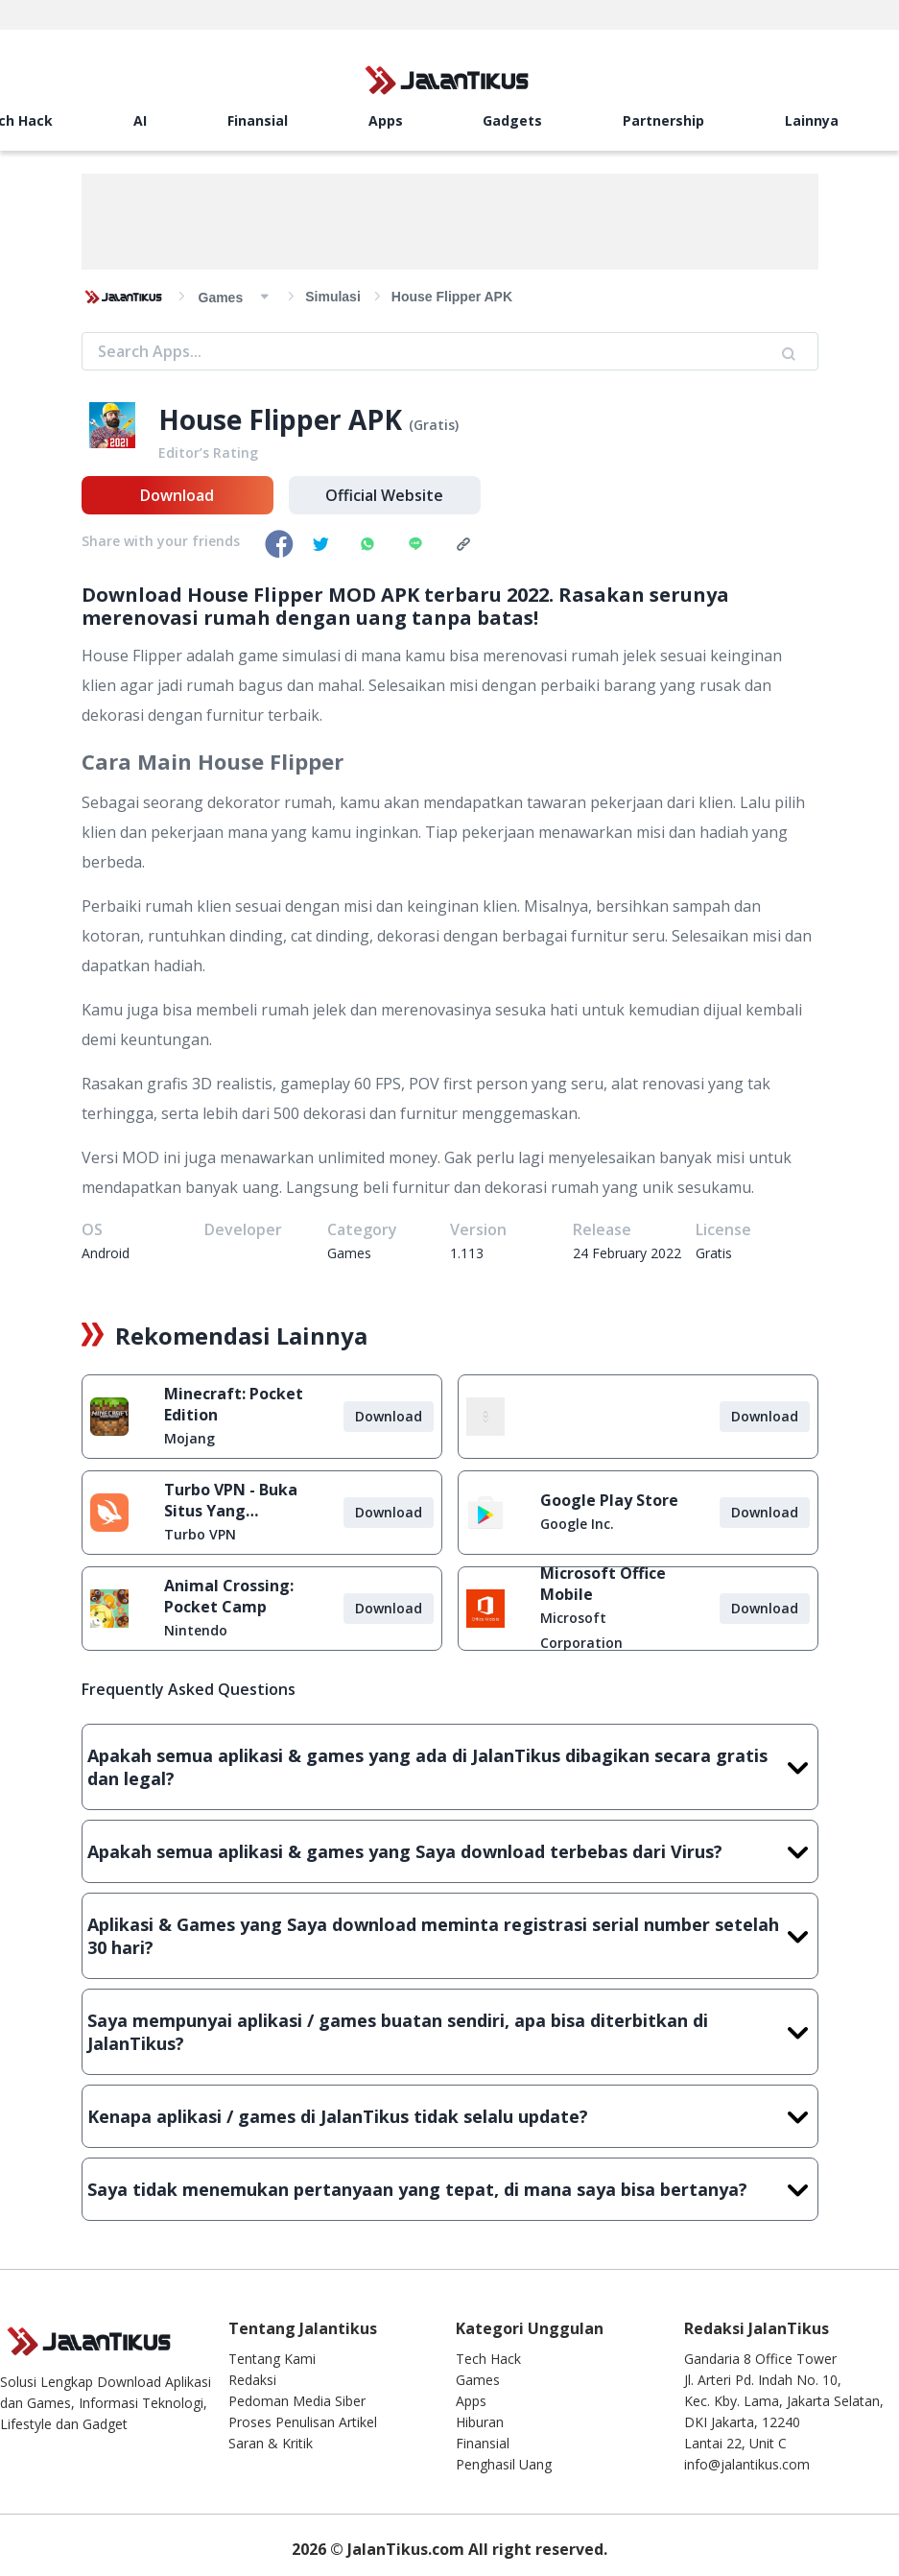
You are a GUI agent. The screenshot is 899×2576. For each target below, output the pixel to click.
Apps (385, 120)
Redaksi (252, 2380)
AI (140, 120)
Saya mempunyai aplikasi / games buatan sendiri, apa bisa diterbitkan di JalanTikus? (450, 2032)
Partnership (663, 120)
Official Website (384, 495)
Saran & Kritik (270, 2443)
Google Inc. (577, 1524)
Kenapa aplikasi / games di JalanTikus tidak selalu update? (450, 2116)
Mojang (189, 1438)
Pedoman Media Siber (297, 2401)
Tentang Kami (272, 2358)
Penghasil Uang (504, 2464)
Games (478, 2380)
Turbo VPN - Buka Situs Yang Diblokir (230, 1500)
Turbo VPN (200, 1534)
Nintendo (195, 1630)
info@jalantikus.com (747, 2464)
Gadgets (512, 120)
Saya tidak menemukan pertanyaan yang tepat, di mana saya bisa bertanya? (450, 2189)
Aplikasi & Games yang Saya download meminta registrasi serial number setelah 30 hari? (450, 1936)
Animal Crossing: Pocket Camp (229, 1596)
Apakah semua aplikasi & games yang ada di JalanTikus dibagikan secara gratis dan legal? (450, 1767)
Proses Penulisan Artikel (302, 2422)
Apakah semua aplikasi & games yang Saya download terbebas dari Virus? (450, 1851)
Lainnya (812, 120)
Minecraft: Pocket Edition (233, 1404)
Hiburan (480, 2422)
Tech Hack (488, 2358)
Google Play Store (609, 1500)
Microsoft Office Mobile (603, 1583)
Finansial (257, 120)
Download (177, 495)
